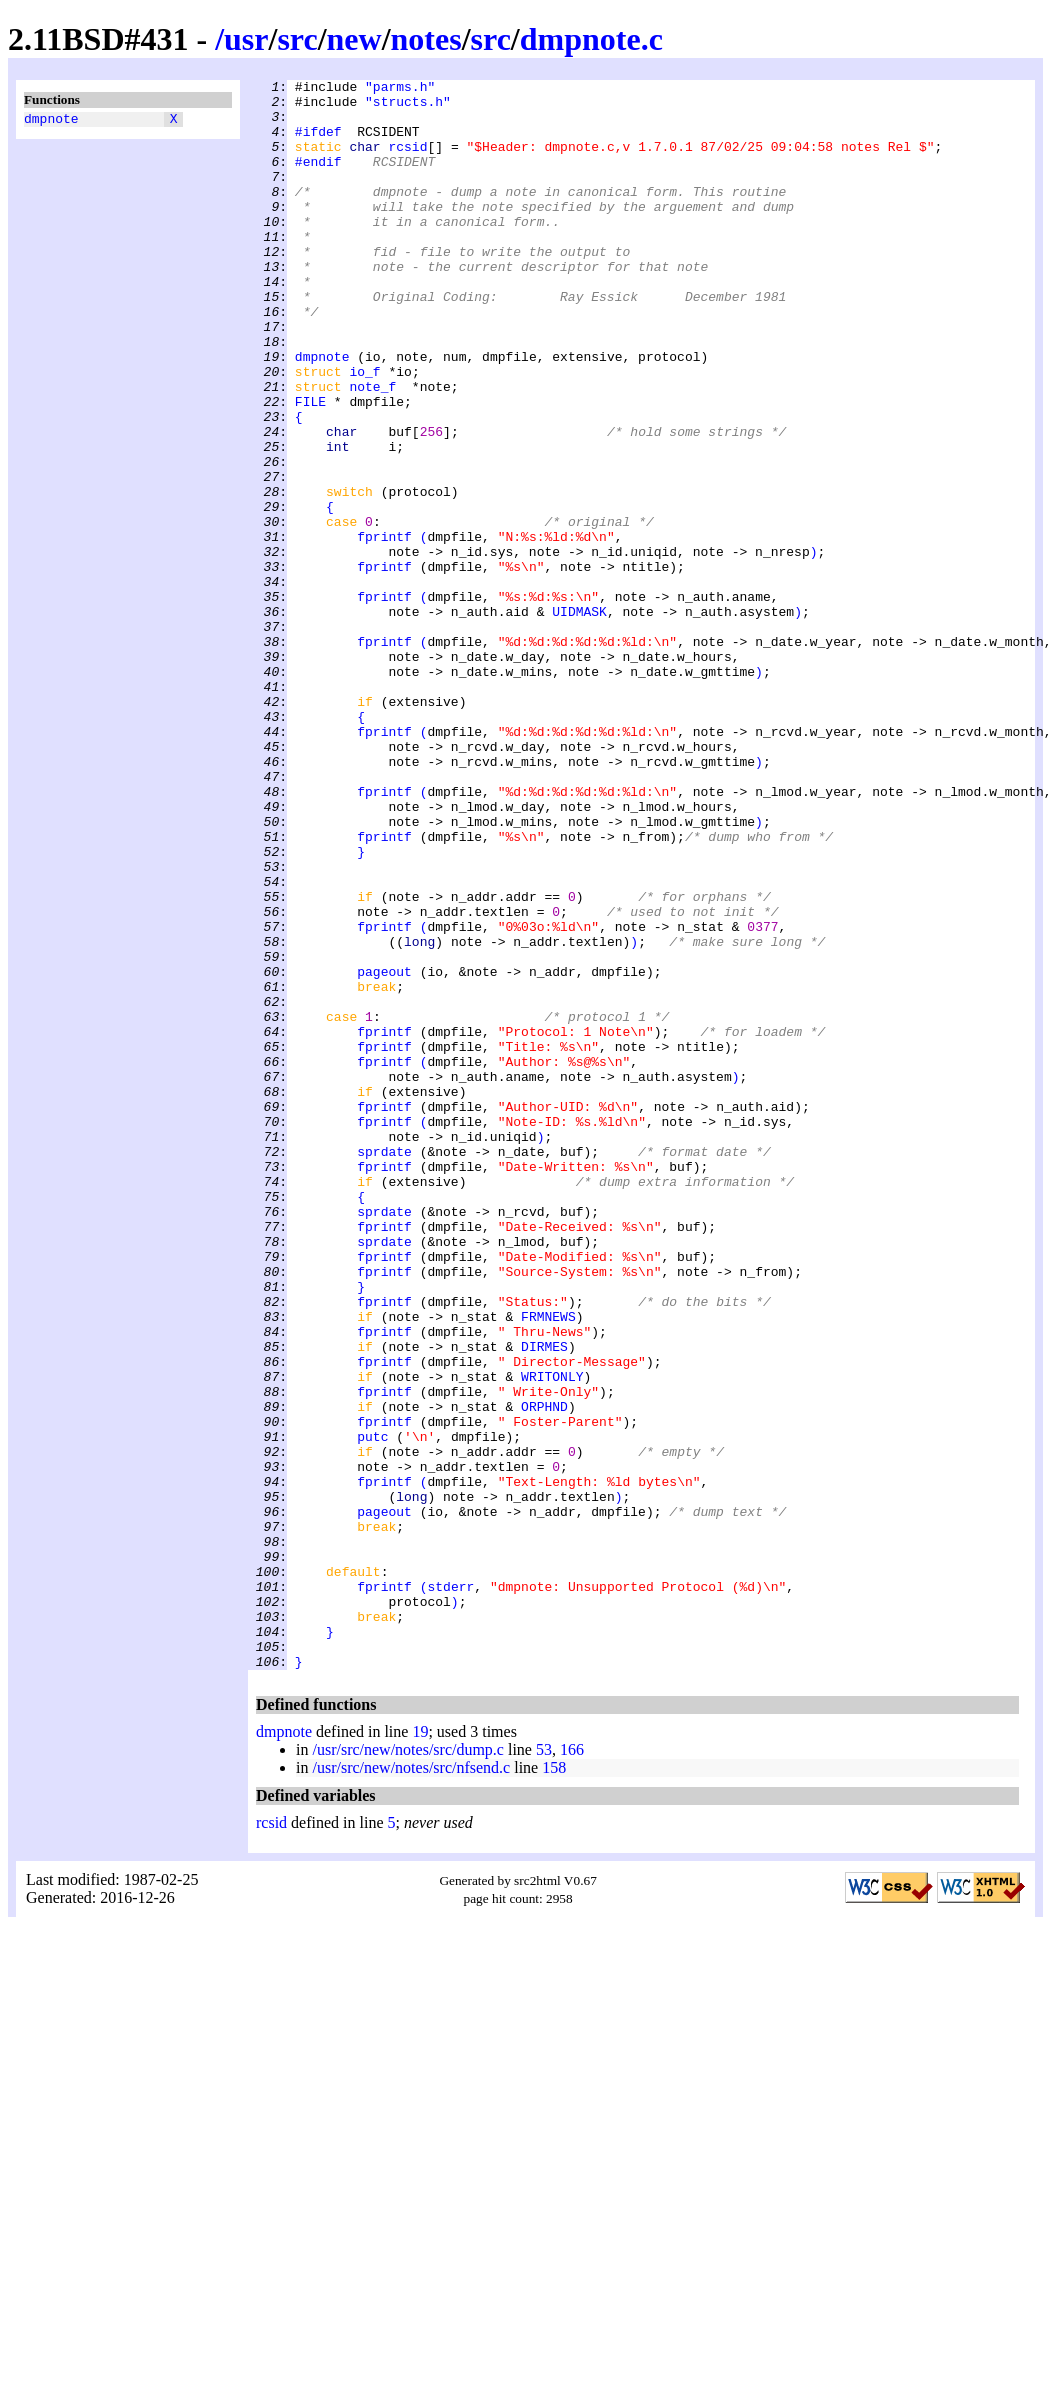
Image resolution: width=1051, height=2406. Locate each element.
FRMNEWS (548, 1565)
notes (426, 39)
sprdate (384, 1367)
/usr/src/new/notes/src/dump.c (408, 2067)
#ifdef (318, 143)
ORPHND (544, 1673)
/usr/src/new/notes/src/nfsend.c (411, 2085)
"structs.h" (408, 107)
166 (572, 2067)
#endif (318, 179)
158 (554, 2085)
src (297, 39)
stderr (450, 1889)
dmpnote (51, 121)
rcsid (407, 161)
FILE (310, 467)
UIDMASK (579, 719)
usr (246, 39)
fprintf (384, 629)
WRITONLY (552, 1637)
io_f (364, 431)
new (354, 39)
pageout (384, 1151)
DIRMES (544, 1601)
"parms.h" (400, 89)
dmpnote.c (591, 39)
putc (372, 1709)
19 (420, 2049)
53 (544, 2067)
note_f (372, 449)
